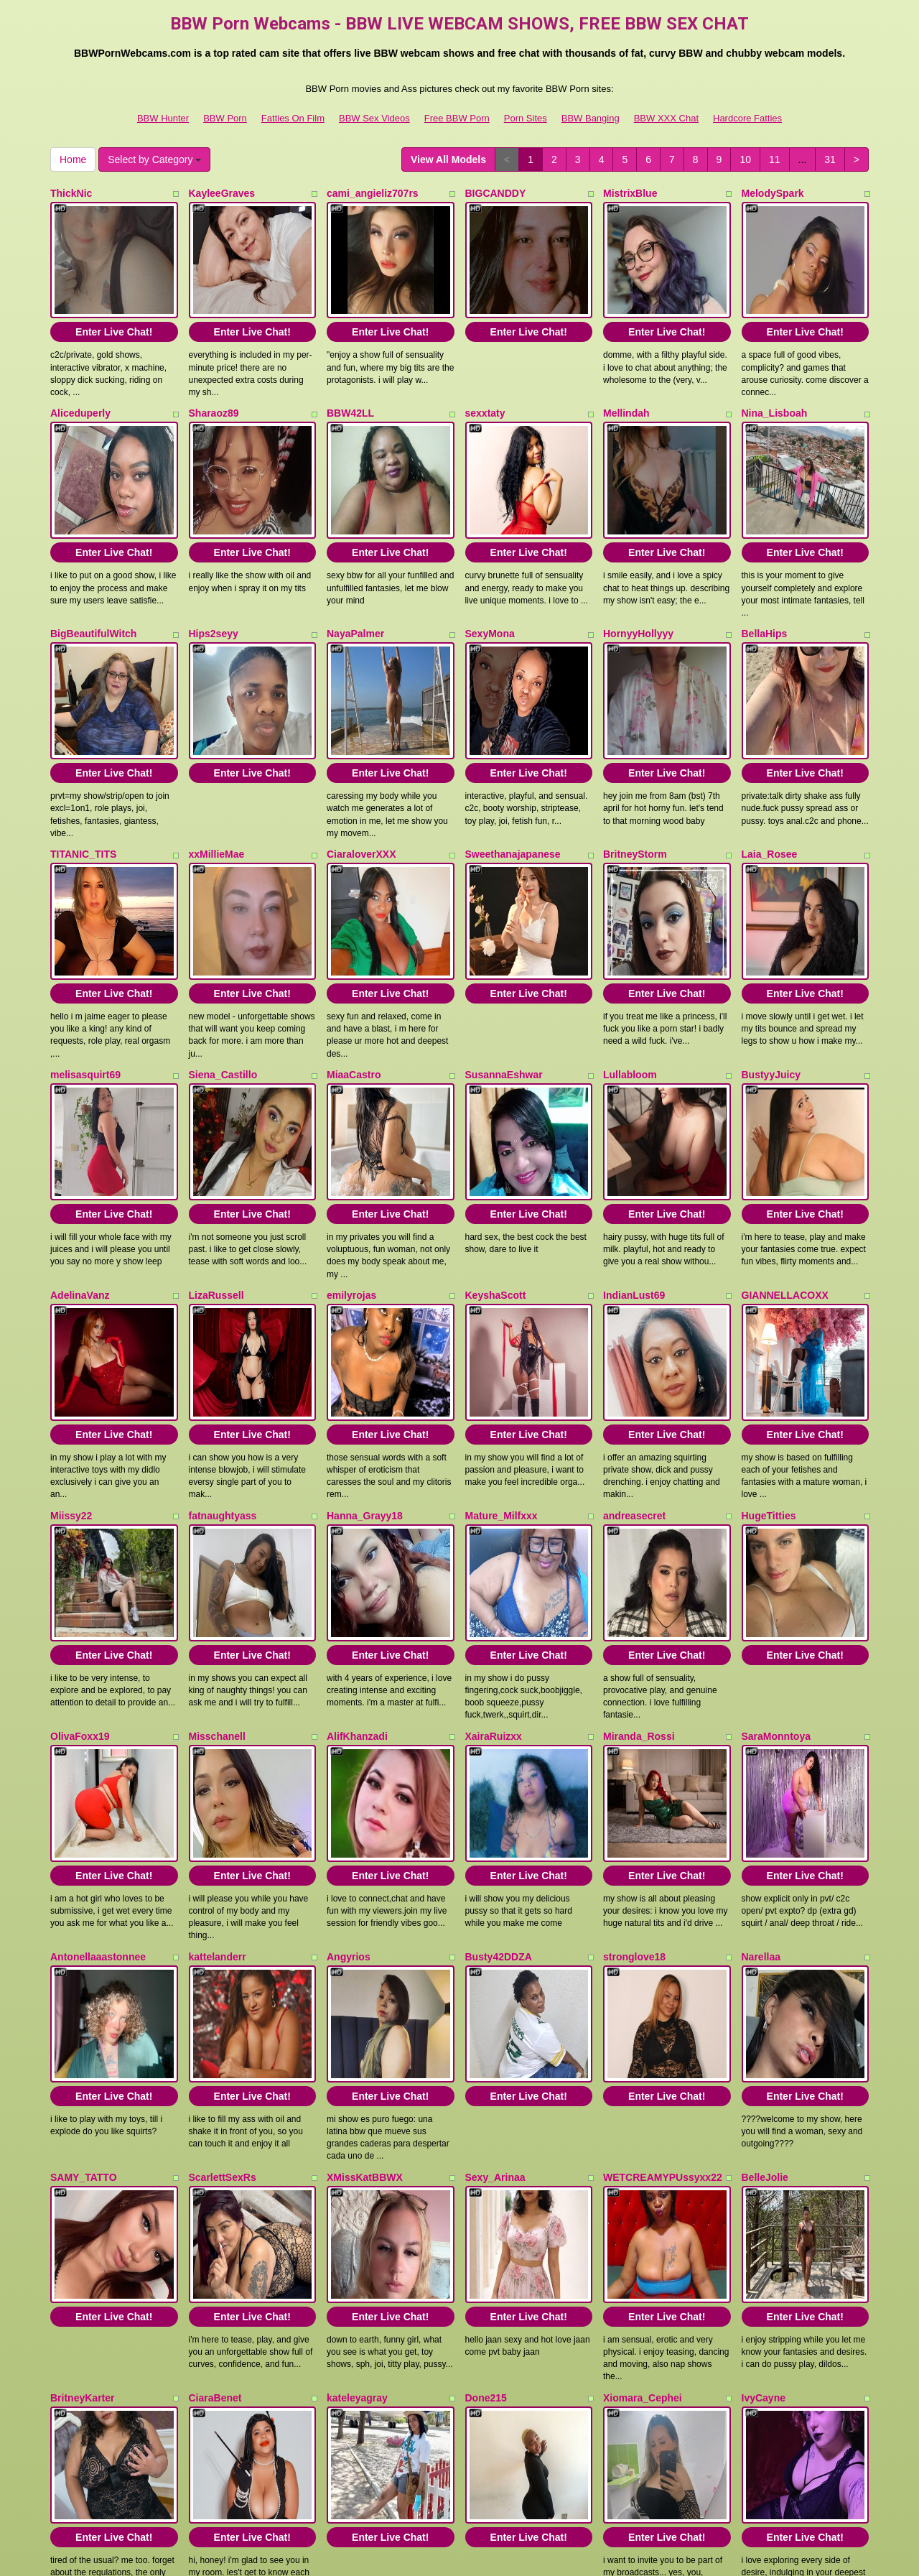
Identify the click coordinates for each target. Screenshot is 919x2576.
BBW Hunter (163, 118)
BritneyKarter (82, 2168)
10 (745, 159)
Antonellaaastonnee (98, 1773)
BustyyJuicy (771, 983)
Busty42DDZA (498, 1773)
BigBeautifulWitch (93, 588)
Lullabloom (630, 983)
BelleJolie (765, 1971)
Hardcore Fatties (747, 118)
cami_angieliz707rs (373, 193)
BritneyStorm (635, 786)
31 (830, 159)
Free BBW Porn (457, 118)
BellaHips (765, 588)
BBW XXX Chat (666, 118)
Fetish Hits (439, 2543)
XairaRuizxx (493, 1576)
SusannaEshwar (504, 983)
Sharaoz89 (214, 391)
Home (73, 159)
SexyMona (490, 588)
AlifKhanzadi (357, 1576)
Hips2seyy (213, 588)
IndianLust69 (634, 1181)
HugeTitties (769, 1378)
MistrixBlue (630, 193)
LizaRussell (216, 1181)
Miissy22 (71, 1378)
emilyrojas (351, 1181)
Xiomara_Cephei (642, 2168)
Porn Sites (525, 118)
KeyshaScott (495, 1181)
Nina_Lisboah (775, 391)
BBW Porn (225, 118)
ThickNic (71, 193)
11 (774, 159)
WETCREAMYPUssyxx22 (662, 1971)
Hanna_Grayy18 (365, 1378)
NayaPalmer (355, 588)
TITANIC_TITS (83, 786)
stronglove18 (634, 1773)
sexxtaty (485, 391)
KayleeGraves (222, 193)
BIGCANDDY (495, 193)
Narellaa (761, 1773)
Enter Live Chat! (113, 309)
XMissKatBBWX (365, 1971)
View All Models (448, 159)
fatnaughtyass (223, 1378)
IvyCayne (763, 2168)
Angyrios (348, 1773)
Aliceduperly (80, 391)
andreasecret (634, 1378)
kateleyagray (357, 2168)
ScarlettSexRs (222, 1971)
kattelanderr (217, 1773)
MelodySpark (773, 193)
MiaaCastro (354, 983)
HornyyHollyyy (638, 588)
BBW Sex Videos (374, 118)
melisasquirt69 (85, 983)
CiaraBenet (215, 2168)
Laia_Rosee (770, 786)
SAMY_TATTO (83, 1971)
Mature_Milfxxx (501, 1378)
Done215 (486, 2168)
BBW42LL (350, 391)
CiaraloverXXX (361, 786)
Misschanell (217, 1576)
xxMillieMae (217, 786)
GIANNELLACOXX (785, 1181)
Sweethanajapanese (513, 786)
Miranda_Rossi (639, 1576)
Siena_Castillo (223, 983)
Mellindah (626, 391)
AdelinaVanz (79, 1181)
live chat (743, 2440)
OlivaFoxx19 (80, 1576)
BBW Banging (590, 118)
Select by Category (154, 159)
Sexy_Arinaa (495, 1971)
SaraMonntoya (776, 1576)
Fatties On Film (293, 118)
